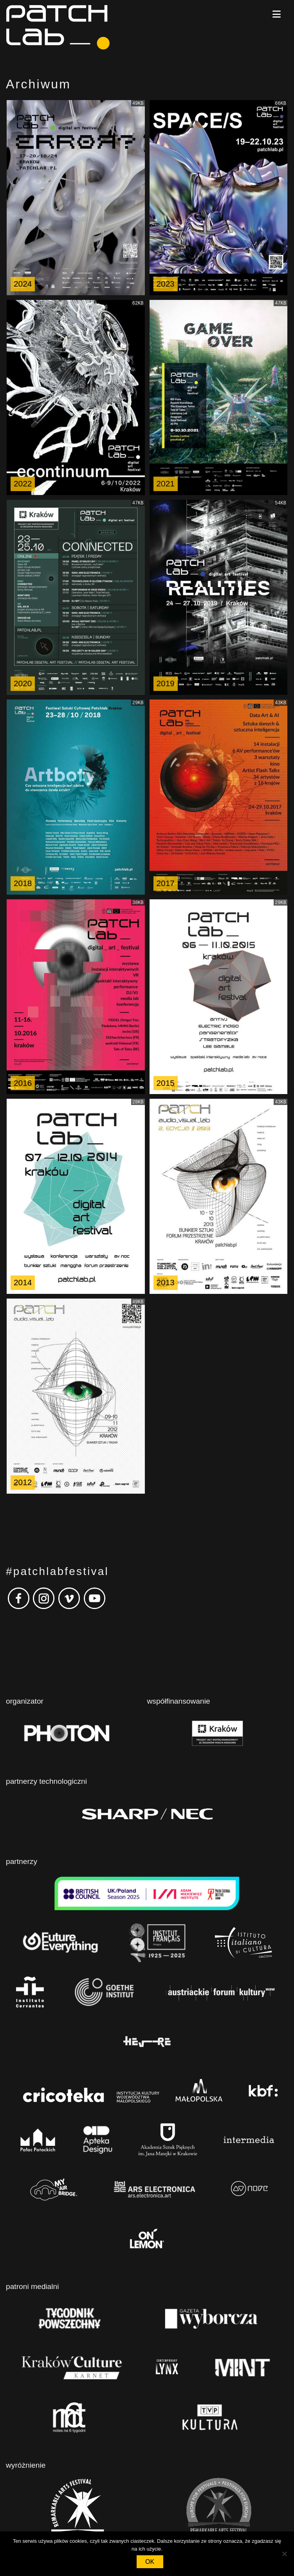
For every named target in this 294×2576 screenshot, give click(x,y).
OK (149, 2561)
